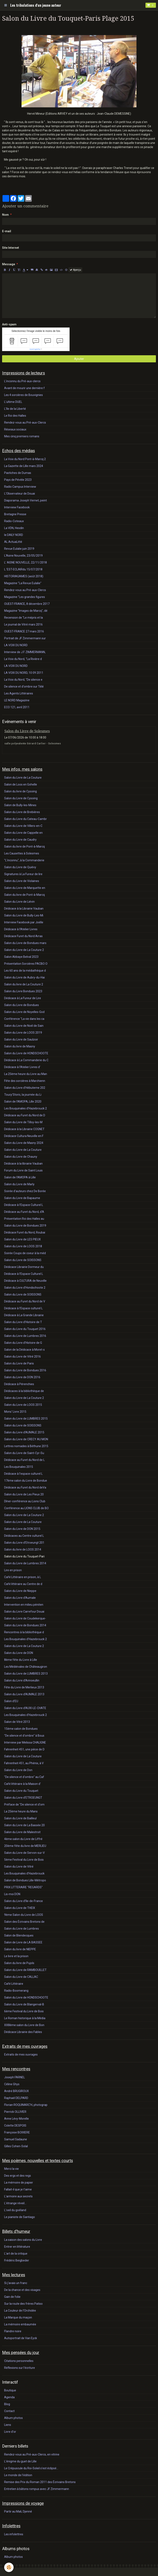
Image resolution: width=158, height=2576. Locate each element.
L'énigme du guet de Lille (20, 2461)
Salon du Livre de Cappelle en (23, 832)
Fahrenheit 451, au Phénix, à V (24, 1763)
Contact (9, 2411)
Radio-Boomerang (16, 1990)
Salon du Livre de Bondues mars (25, 943)
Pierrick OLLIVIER (15, 2111)
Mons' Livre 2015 (15, 1411)
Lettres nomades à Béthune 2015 (26, 1446)
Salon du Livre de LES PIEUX (22, 1239)
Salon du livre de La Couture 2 (23, 984)
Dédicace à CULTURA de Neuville (25, 1280)
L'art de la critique (15, 2253)
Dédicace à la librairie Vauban (23, 1163)
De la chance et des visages (22, 2290)
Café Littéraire (13, 1983)
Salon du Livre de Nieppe (20, 1591)
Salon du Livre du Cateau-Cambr (25, 819)
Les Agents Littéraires (18, 693)
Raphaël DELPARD (16, 2098)
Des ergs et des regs (17, 2175)
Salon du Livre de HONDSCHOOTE (26, 1053)
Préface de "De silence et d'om (24, 1804)
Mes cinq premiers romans (21, 436)
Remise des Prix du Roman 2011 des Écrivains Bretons (40, 2482)
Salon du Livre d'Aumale (20, 1597)
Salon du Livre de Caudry (20, 839)
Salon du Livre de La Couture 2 (24, 950)
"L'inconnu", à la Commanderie (24, 860)
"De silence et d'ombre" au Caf (24, 1777)
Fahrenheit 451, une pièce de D (24, 1749)
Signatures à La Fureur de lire (23, 874)
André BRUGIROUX (16, 2091)
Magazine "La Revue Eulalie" (22, 583)
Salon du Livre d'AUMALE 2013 (24, 1694)
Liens (7, 2424)
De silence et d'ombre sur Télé (24, 686)
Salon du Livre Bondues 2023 (23, 991)
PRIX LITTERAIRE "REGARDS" (23, 1887)
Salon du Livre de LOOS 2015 (23, 1404)
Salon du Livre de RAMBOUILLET (25, 1970)
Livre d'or (10, 2431)
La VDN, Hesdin (14, 528)
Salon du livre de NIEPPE (20, 1949)
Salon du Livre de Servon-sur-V (24, 1852)
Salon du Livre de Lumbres (21, 1928)
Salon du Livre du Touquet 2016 (25, 1329)
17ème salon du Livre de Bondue (25, 1480)
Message (8, 264)
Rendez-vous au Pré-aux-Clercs (25, 422)
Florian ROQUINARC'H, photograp (25, 2104)
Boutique (10, 2390)
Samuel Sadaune (15, 2139)
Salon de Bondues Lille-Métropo (25, 1880)
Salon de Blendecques (18, 1935)
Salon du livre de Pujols (19, 1963)
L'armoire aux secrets (18, 2196)
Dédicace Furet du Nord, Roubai (24, 1232)
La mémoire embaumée (20, 2324)
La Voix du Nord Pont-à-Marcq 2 (25, 459)
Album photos (13, 2418)
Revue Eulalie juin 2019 (19, 548)
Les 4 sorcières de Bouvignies (23, 395)
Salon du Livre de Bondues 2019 (25, 1225)
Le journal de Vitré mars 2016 (23, 624)
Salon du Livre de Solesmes (27, 731)
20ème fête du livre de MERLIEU (25, 1846)
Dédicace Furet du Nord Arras (23, 936)
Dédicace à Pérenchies (19, 1384)
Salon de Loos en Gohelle (20, 784)
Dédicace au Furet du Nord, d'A (24, 1211)
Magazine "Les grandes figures (24, 597)
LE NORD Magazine (16, 700)
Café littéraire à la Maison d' (22, 1783)
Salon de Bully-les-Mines (20, 805)
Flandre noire (12, 2331)
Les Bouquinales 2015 (18, 1466)
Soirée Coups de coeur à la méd (25, 1253)
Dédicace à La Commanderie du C (26, 1060)
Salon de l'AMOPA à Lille (20, 1177)
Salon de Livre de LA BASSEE (23, 1942)
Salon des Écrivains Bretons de (24, 1921)
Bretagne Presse (15, 514)
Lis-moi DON (12, 1894)
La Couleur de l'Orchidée (20, 2310)
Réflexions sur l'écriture (19, 2367)
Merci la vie (11, 2168)
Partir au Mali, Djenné (18, 2511)
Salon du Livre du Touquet (21, 1790)
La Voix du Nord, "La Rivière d (23, 659)
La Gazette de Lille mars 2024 (23, 466)
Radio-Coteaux (14, 521)
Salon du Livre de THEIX (19, 1908)
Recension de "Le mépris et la (23, 617)
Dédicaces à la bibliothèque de (24, 1391)
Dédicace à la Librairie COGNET (24, 1129)
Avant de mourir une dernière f (24, 388)
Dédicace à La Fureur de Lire (22, 998)
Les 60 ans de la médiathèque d (25, 970)
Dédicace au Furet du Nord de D (24, 1115)
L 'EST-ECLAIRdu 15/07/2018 (23, 569)
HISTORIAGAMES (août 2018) (23, 576)
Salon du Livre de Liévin (19, 901)
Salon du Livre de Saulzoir (21, 1039)
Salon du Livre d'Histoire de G (23, 1342)
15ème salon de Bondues (21, 1728)
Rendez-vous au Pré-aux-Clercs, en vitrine (31, 2454)
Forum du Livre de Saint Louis (23, 1170)
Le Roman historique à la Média (24, 2018)
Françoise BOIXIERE (17, 2132)
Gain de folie (12, 2296)
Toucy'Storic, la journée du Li (22, 1094)
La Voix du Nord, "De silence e (23, 679)
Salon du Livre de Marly (19, 1184)
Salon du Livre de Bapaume (22, 1198)
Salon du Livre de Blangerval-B (24, 2004)
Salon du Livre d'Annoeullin (21, 1680)
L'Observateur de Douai (19, 493)
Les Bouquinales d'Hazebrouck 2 (25, 1108)
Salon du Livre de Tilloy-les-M (23, 1122)
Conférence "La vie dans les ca (24, 1018)
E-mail (6, 231)
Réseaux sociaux (15, 429)
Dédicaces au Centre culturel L (24, 1535)
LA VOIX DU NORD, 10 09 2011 (23, 672)
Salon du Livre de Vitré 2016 (22, 1356)
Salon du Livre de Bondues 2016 (25, 1370)
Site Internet (10, 247)
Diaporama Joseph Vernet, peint (25, 500)
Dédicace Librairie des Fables (23, 2032)
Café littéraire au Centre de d (23, 1584)
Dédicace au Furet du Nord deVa (25, 1487)
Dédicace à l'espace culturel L (23, 1473)
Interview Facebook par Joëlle (23, 922)
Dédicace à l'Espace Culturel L (23, 1205)
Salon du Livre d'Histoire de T (23, 1322)
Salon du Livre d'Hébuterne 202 (24, 1087)
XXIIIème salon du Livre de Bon (24, 2025)
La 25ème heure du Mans (21, 1811)
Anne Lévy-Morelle (16, 2118)
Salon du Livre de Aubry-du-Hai (24, 977)
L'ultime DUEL (13, 402)
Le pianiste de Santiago (19, 2217)
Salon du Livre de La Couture (23, 777)
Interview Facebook (17, 507)
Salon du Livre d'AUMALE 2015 (24, 1432)
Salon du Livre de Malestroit (22, 1832)
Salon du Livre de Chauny (20, 1156)
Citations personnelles (18, 2361)
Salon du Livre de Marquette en (24, 888)
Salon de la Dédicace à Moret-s (24, 1349)
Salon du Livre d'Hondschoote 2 (24, 1287)
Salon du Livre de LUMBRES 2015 (26, 1418)
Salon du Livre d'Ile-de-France (23, 1901)
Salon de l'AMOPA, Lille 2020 (22, 1101)
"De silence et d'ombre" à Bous (24, 1735)
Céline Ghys (11, 2084)
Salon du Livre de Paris (19, 1363)
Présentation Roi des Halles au (24, 1218)
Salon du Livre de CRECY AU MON (26, 1439)
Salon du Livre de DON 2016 (22, 1377)
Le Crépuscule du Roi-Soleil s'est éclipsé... (31, 2468)
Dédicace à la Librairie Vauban (23, 908)
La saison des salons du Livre (23, 2239)
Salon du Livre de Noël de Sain (23, 1025)
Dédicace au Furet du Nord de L (24, 1460)
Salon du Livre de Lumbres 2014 (25, 1563)
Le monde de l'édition (18, 2475)
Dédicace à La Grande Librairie (24, 1315)
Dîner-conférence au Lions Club (24, 1501)
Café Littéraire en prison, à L (22, 1577)
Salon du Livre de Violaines (21, 881)
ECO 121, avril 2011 (16, 707)
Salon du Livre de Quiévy (20, 867)
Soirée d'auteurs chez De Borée (25, 1191)
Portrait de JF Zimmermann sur (25, 638)
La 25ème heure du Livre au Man (25, 1074)
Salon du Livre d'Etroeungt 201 (24, 1542)
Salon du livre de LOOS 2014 (22, 1549)
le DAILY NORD (13, 535)
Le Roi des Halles (15, 415)
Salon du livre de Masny (19, 1046)
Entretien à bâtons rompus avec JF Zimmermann (36, 2489)
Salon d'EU (11, 1701)
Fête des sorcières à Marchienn (24, 1080)
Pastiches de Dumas (17, 473)
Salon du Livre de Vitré (18, 1866)
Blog (7, 2404)
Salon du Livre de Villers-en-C (23, 825)
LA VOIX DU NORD (16, 645)
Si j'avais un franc (15, 2283)
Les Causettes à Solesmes (21, 853)
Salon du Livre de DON (18, 1653)
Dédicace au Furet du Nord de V (24, 1301)
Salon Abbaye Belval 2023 (21, 956)
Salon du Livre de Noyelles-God (24, 1012)
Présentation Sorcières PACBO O (25, 963)
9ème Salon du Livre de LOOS (23, 1914)
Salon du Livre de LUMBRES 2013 (26, 1673)
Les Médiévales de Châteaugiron (25, 1666)
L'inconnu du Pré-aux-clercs (22, 381)
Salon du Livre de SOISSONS (22, 1260)
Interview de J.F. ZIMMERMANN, (25, 652)
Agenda (9, 2397)
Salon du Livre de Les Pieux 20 (24, 1494)
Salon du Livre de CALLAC (21, 1976)
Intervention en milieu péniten (23, 1604)
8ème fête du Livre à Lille (20, 1659)
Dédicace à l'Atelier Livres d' (22, 1067)
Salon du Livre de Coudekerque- (25, 1618)
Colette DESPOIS (15, 2125)
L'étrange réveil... (15, 2203)
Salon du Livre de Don (18, 1770)
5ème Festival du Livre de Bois (24, 1859)
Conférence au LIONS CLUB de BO (26, 1508)
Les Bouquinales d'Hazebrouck (24, 1873)
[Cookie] (9, 2567)
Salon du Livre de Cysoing (21, 798)
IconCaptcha (35, 349)
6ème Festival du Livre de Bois (24, 2011)
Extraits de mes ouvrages (21, 2054)
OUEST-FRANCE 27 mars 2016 (24, 631)
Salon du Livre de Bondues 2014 (25, 1625)
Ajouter (79, 358)
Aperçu (75, 269)
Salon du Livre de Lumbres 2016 (25, 1335)
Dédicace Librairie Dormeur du (24, 1267)
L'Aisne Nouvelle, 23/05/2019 (23, 555)
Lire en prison (13, 1570)
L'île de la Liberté (15, 408)
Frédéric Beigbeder (16, 2260)
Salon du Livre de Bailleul (20, 1818)
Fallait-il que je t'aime (18, 2189)
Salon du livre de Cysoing (20, 791)
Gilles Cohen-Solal (16, 2146)
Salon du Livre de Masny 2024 (23, 1143)
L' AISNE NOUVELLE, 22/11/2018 (25, 562)
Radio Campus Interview (20, 486)
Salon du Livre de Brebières (22, 812)
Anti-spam (9, 324)
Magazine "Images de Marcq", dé (25, 610)
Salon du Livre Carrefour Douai (24, 1611)
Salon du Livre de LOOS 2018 (23, 1246)
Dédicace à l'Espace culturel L (23, 1308)
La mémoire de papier (18, 2182)
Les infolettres (13, 2534)
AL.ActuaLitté (13, 541)
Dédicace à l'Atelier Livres (20, 929)
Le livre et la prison (16, 1956)
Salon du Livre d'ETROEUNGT (23, 1797)
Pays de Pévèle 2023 (18, 479)
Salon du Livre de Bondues (21, 1005)
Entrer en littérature (17, 2246)
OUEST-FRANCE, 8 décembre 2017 (27, 603)
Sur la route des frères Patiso (23, 2303)
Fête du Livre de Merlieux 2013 (24, 1687)
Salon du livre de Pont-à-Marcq (24, 846)
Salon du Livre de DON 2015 (22, 1528)
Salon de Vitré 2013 (17, 1721)
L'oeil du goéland (15, 2210)
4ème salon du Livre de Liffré (23, 1839)
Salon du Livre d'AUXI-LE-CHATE (25, 1708)
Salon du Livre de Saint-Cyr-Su (24, 1453)
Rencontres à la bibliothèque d (24, 1632)
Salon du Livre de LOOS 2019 (23, 1032)
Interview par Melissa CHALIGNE (25, 1742)
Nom (5, 214)
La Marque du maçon (18, 2317)
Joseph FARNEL (14, 2077)
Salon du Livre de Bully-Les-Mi (23, 915)
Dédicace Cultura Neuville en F (23, 1136)
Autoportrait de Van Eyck (20, 2338)
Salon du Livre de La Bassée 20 (24, 1825)
